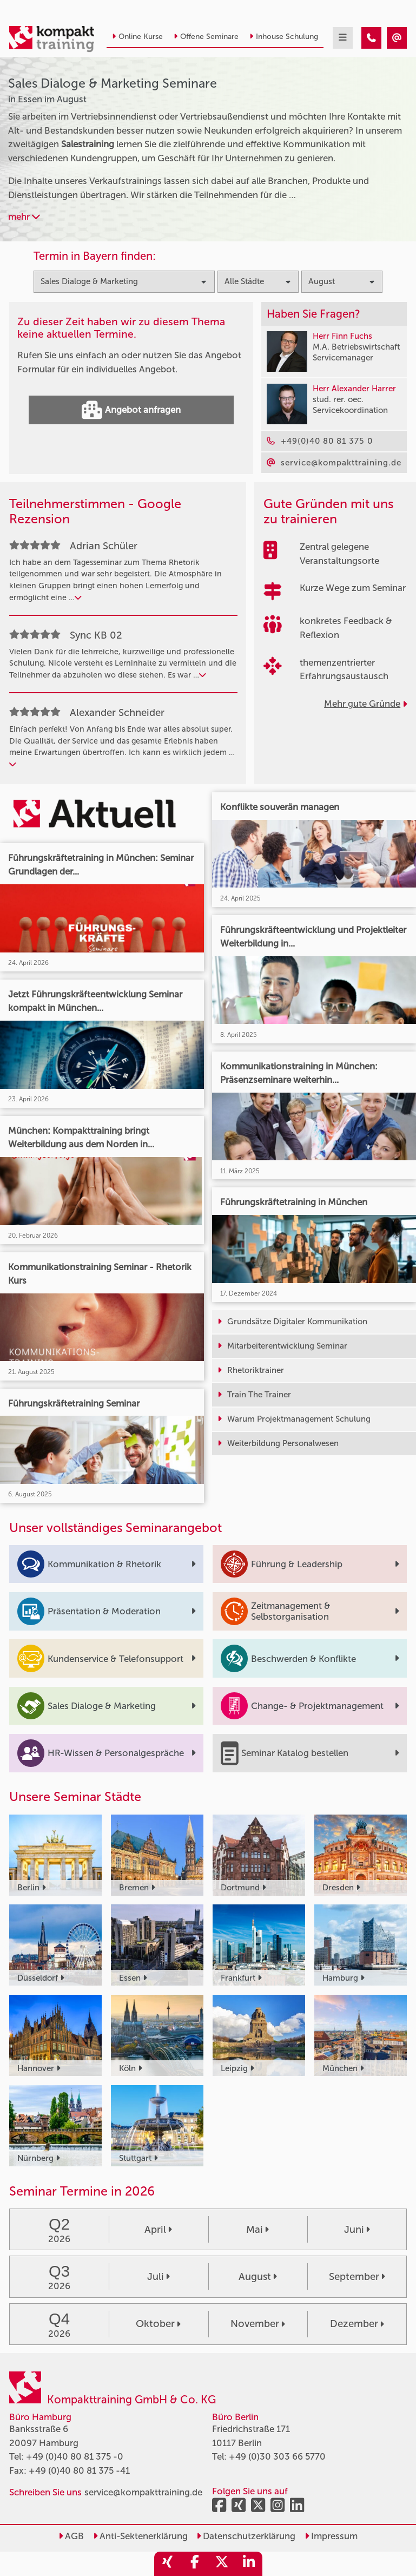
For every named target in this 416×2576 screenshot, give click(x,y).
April (158, 2230)
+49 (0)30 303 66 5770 (277, 2456)
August (258, 2277)
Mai (257, 2230)
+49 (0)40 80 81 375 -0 (74, 2456)
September (357, 2277)
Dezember (357, 2324)
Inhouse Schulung (283, 36)
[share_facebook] (194, 2564)
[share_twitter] (221, 2564)
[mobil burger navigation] (343, 38)
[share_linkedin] (248, 2564)
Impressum (331, 2536)
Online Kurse (137, 36)
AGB (71, 2536)
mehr (24, 216)
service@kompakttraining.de (143, 2492)
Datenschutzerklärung (245, 2536)
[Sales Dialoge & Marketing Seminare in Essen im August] (371, 38)
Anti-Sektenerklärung (140, 2536)
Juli (158, 2277)
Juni (357, 2230)
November (257, 2324)
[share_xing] (167, 2564)
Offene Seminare (206, 36)
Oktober (158, 2324)
